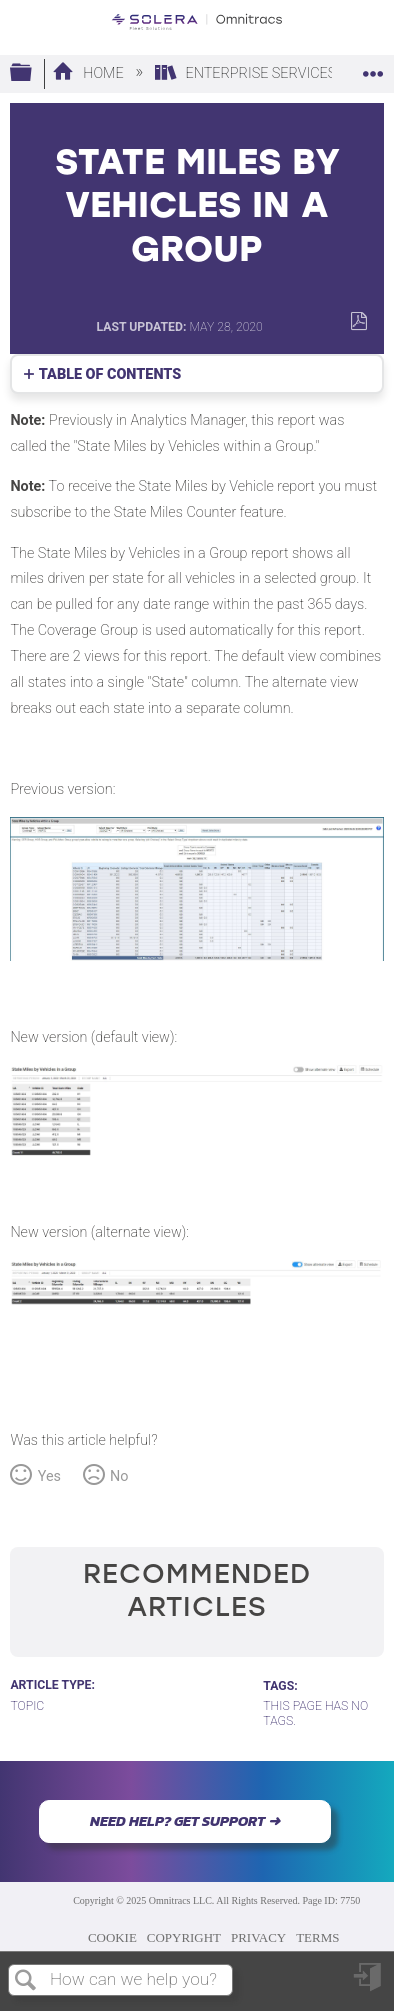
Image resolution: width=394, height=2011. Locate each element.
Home (89, 73)
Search (26, 1981)
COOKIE (112, 1937)
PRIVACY (258, 1937)
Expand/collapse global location (373, 67)
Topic (27, 1706)
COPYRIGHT (184, 1937)
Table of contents (110, 374)
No (119, 1476)
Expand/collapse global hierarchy (34, 73)
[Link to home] (197, 22)
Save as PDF (358, 321)
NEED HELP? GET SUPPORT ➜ (185, 1821)
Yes (49, 1476)
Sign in (369, 1984)
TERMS (317, 1937)
